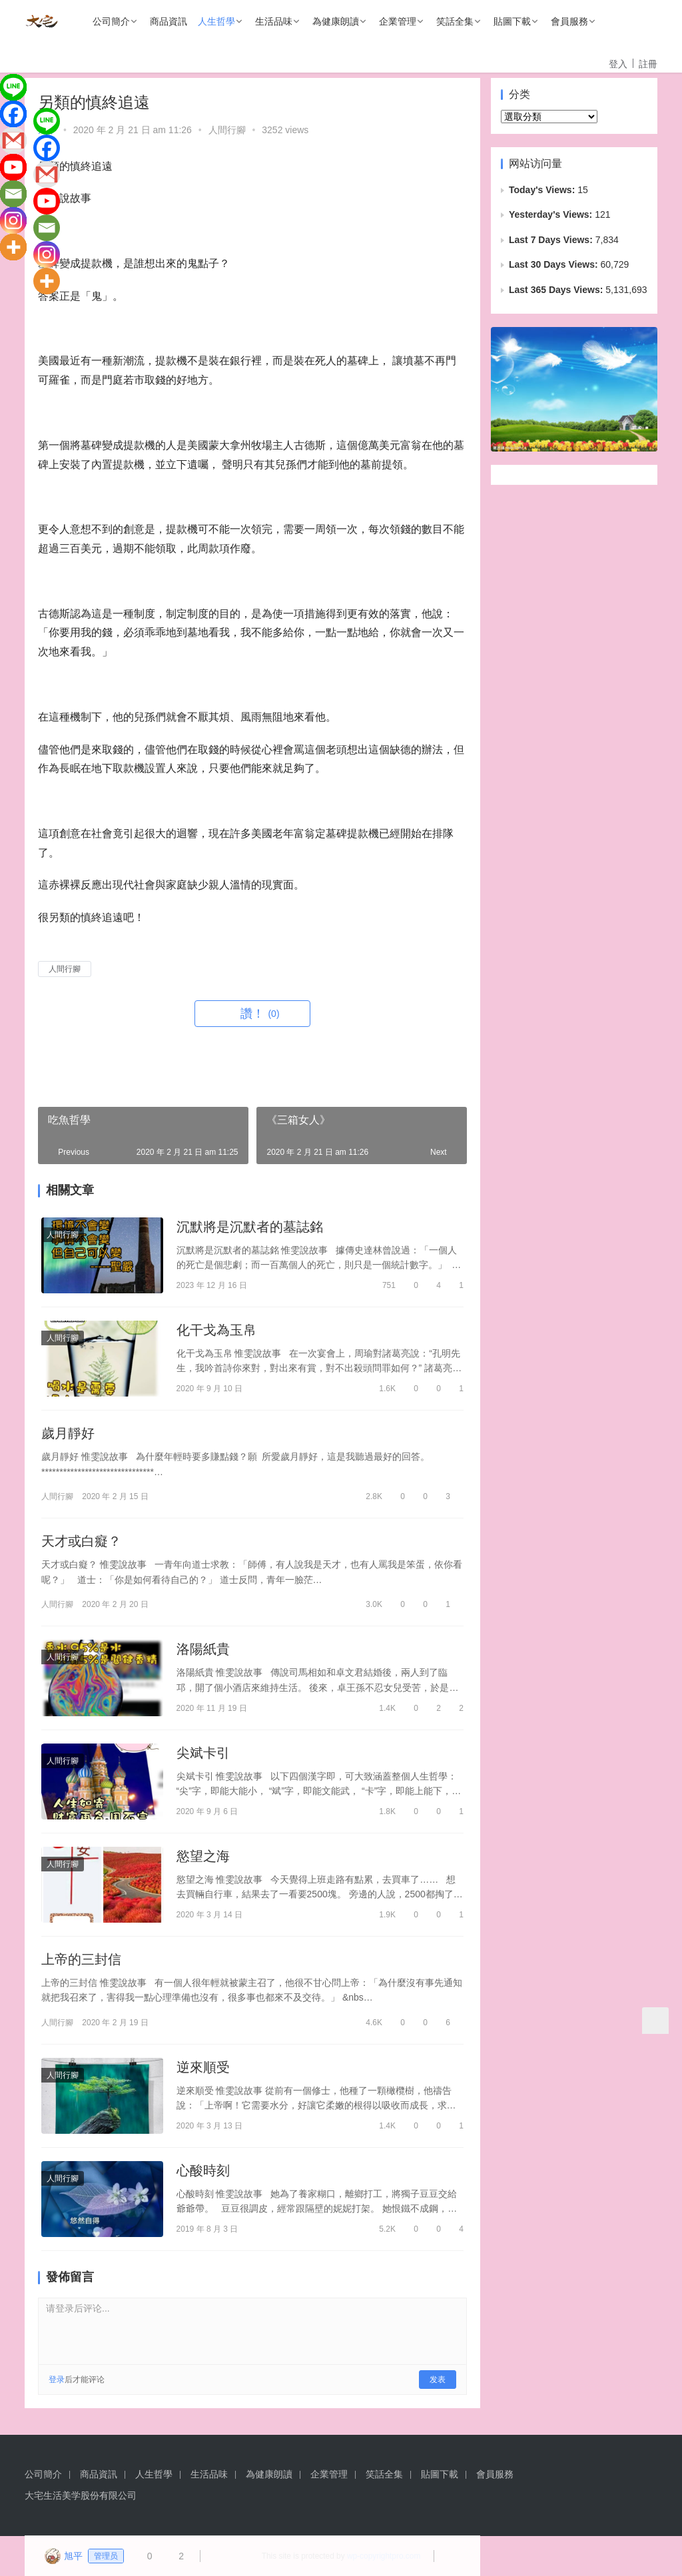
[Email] (13, 193)
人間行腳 (227, 130)
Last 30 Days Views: (554, 264)
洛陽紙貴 (203, 1649)
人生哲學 (216, 21)
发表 (438, 2379)
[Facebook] (13, 114)
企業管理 (397, 21)
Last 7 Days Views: (552, 239)
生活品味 (273, 21)
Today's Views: (543, 189)
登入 (618, 64)
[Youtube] (13, 167)
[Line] (13, 87)
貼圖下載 (512, 21)
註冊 (648, 64)
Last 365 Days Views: (557, 289)
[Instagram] (13, 220)
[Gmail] (13, 140)
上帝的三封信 (81, 1959)
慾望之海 (203, 1856)
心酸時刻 (203, 2170)
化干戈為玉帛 (216, 1330)
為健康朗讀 (335, 21)
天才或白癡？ (81, 1541)
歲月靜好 (68, 1433)
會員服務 (569, 21)
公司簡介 (111, 21)
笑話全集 (455, 21)
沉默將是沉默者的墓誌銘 (249, 1226)
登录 (57, 2379)
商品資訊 (168, 21)
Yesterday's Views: (552, 214)
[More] (13, 247)
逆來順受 (203, 2067)
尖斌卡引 (203, 1753)
